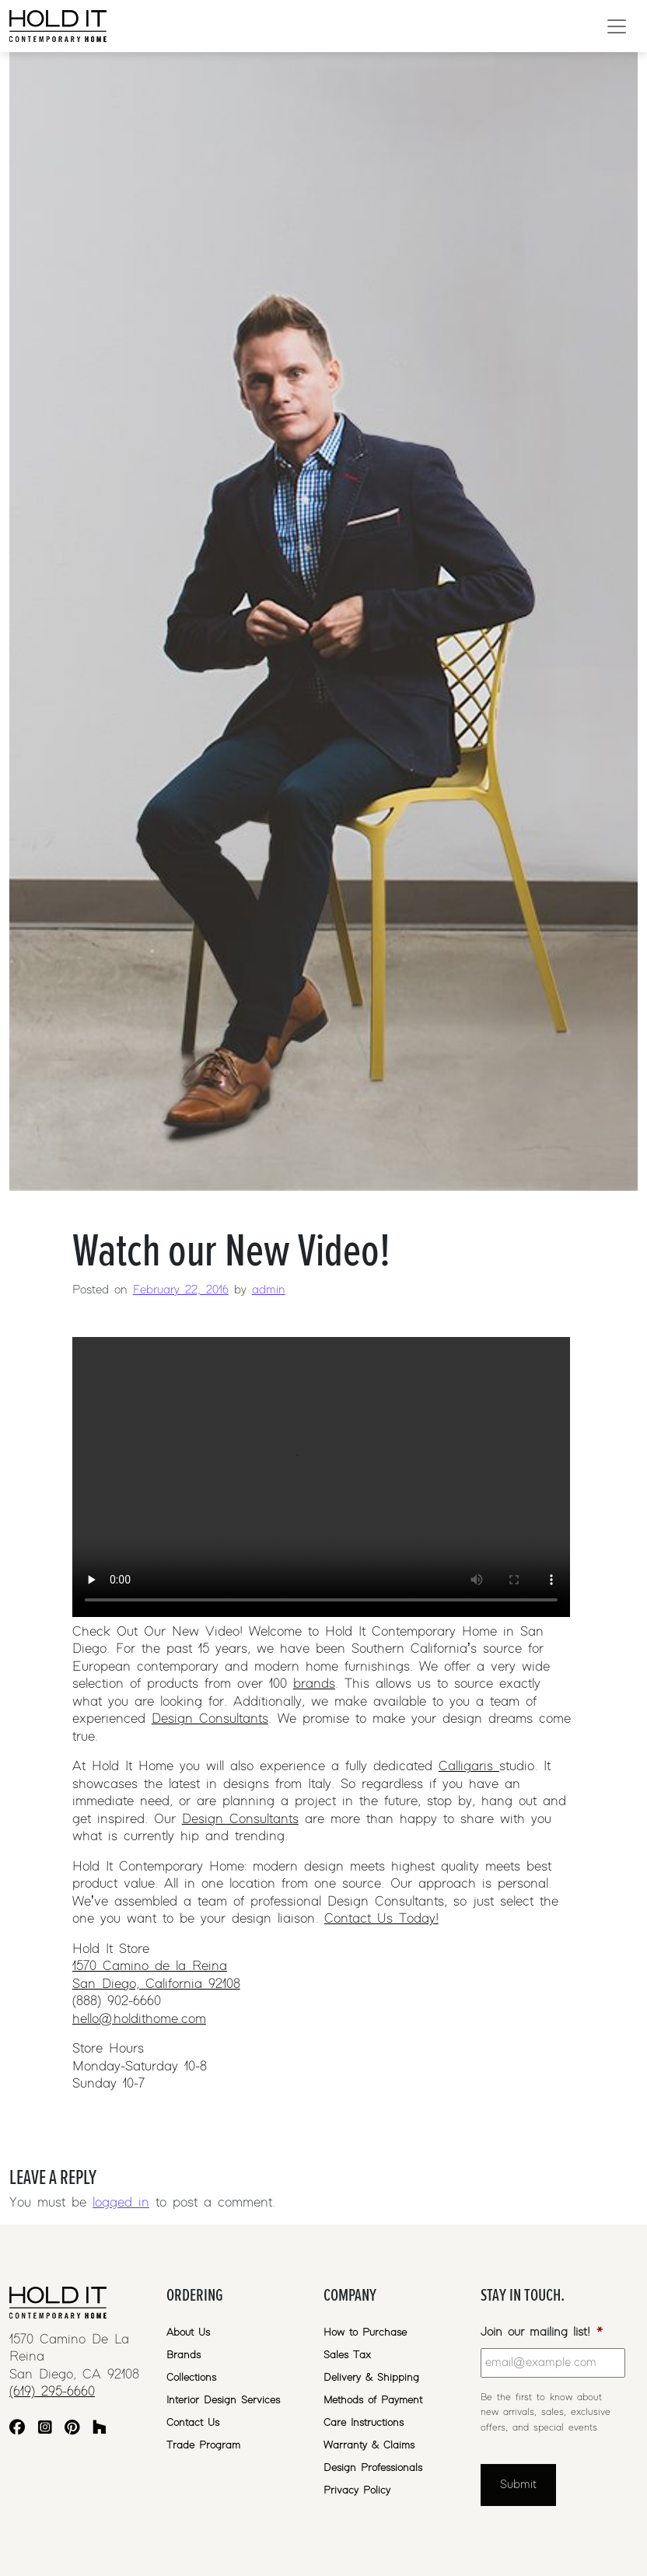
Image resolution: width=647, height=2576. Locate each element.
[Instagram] (45, 2429)
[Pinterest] (72, 2429)
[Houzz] (100, 2429)
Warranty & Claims (369, 2445)
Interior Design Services (223, 2400)
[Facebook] (17, 2429)
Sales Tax (347, 2355)
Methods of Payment (373, 2400)
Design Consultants (210, 1719)
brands (314, 1684)
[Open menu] (617, 26)
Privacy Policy (357, 2490)
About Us (188, 2332)
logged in (121, 2203)
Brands (183, 2355)
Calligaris (469, 1766)
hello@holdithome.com (139, 2019)
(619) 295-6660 (52, 2392)
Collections (191, 2377)
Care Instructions (364, 2422)
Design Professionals (373, 2467)
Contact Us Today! (381, 1919)
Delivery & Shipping (371, 2377)
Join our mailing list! (542, 2332)
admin (268, 1290)
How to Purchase (365, 2332)
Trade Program (203, 2445)
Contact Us (192, 2422)
